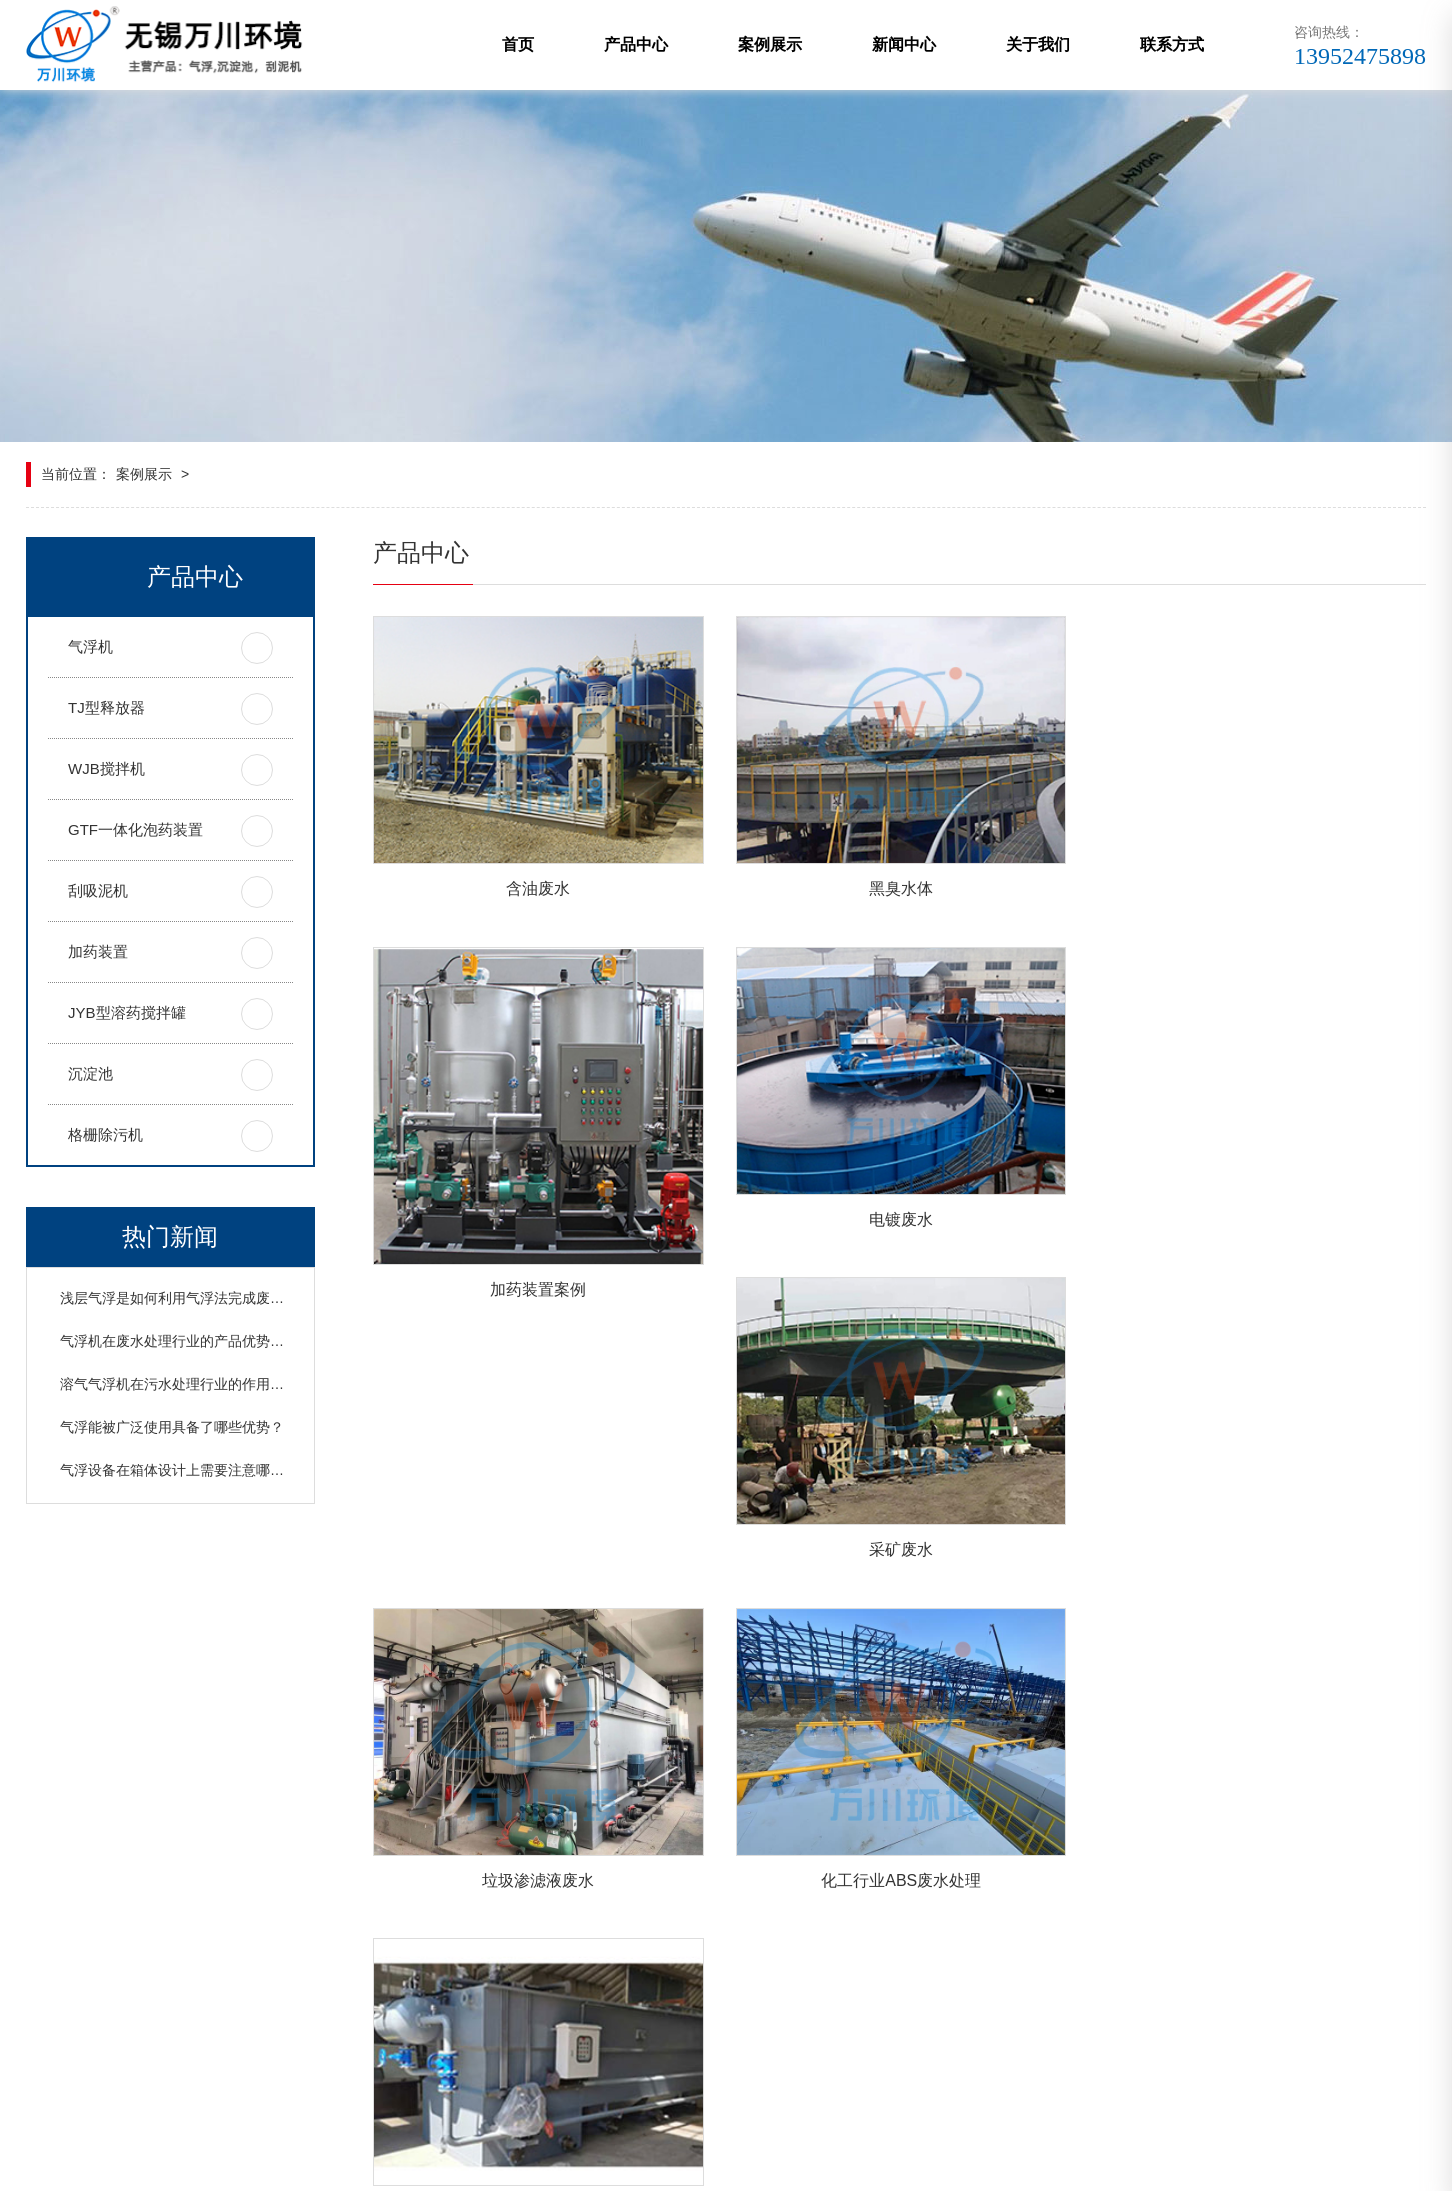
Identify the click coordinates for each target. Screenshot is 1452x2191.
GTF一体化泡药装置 (135, 829)
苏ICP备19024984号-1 (684, 2163)
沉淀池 (90, 1073)
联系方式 (1172, 44)
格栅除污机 (105, 1134)
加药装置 (98, 951)
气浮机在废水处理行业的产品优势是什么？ (193, 1341)
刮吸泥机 (98, 890)
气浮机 (90, 646)
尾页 (1029, 1706)
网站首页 (58, 1919)
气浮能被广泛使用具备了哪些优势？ (172, 1427)
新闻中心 (904, 44)
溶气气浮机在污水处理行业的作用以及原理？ (200, 1384)
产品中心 (636, 44)
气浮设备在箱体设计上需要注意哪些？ (179, 1470)
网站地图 (575, 2163)
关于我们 (1038, 44)
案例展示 (770, 44)
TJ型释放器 (106, 707)
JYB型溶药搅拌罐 (127, 1012)
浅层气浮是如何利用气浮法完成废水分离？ (193, 1298)
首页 (518, 44)
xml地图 (511, 2163)
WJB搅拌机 (106, 768)
